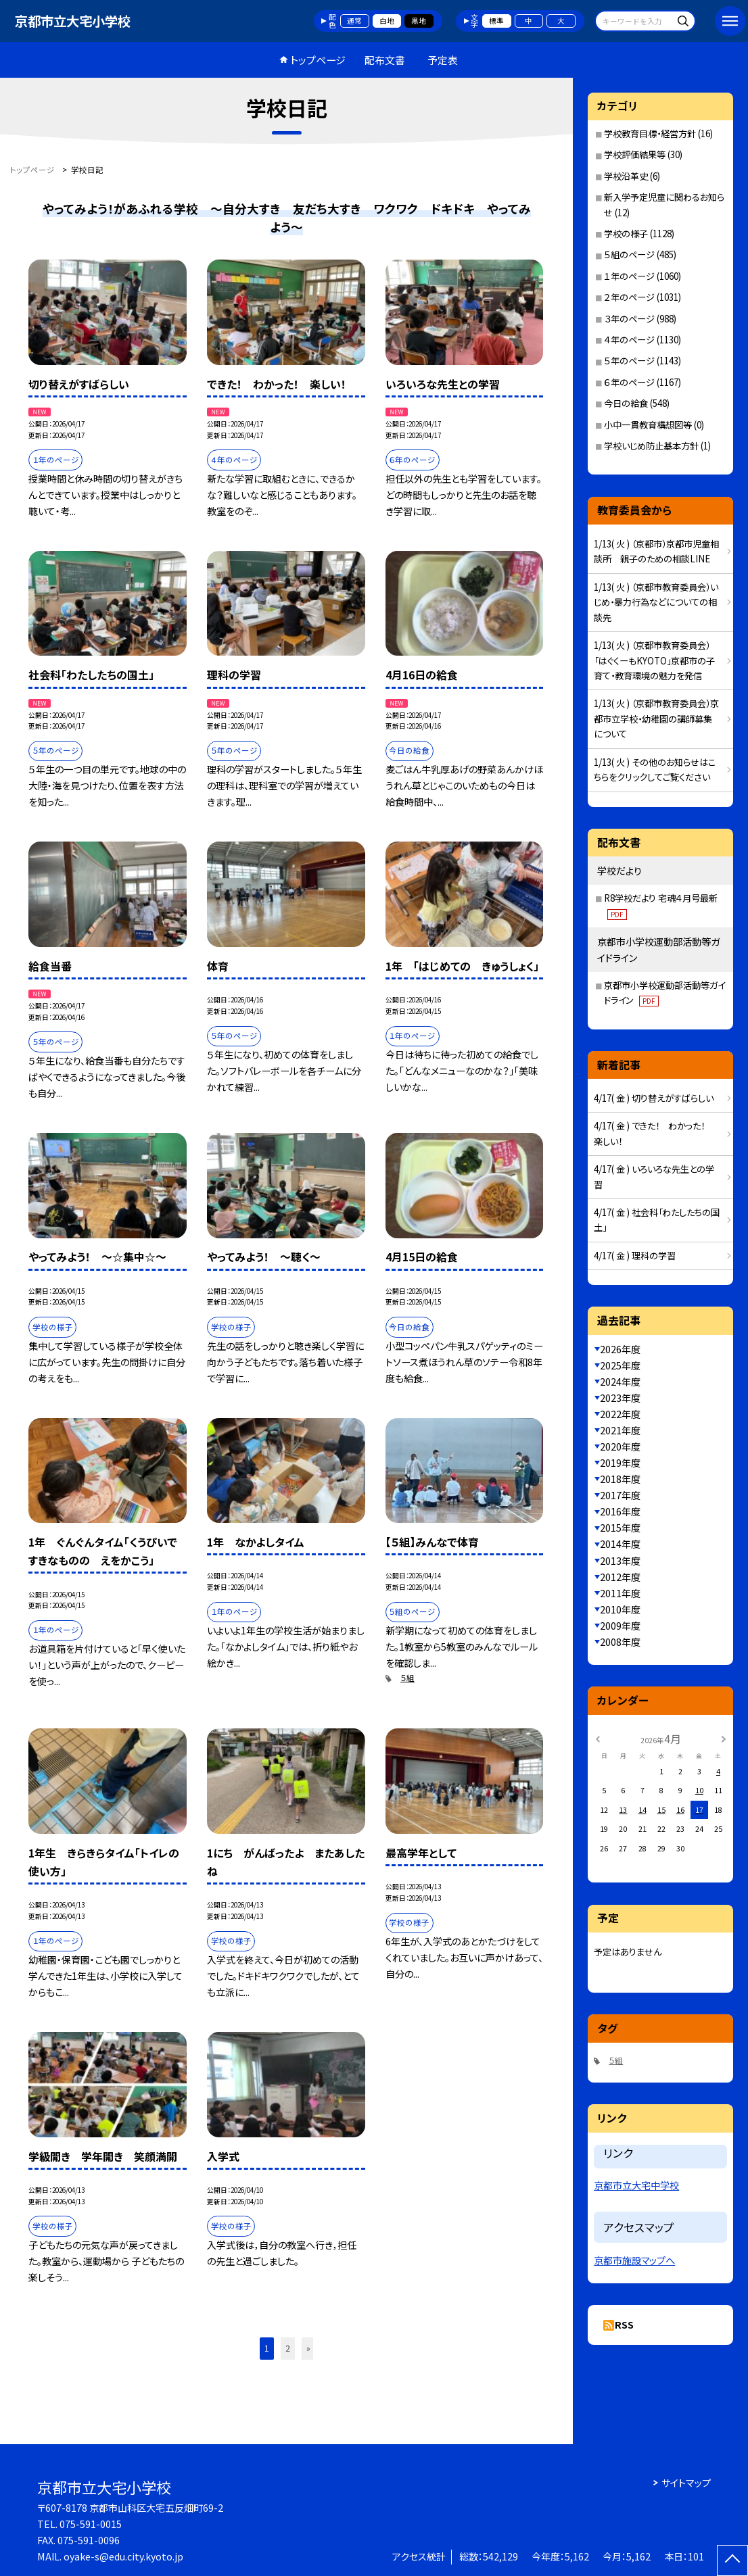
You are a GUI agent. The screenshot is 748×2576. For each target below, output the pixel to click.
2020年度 (620, 1446)
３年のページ (629, 318)
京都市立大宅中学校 (636, 2185)
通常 (354, 21)
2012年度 (620, 1577)
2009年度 (620, 1625)
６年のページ (629, 382)
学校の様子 (626, 233)
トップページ (318, 60)
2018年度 (620, 1479)
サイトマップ (686, 2482)
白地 (386, 21)
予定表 (442, 60)
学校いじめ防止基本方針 (651, 445)
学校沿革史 (626, 176)
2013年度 (620, 1561)
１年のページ (629, 276)
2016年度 (620, 1511)
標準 (496, 21)
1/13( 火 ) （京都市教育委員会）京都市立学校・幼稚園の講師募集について (656, 718)
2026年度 (620, 1349)
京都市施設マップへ (634, 2260)
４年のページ (629, 339)
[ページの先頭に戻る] (732, 2560)
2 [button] (287, 2348)
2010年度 (620, 1609)
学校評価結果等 (634, 154)
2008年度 (620, 1642)
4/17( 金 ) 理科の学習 (635, 1255)
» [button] (308, 2348)
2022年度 (620, 1414)
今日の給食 (626, 403)
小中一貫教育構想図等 (648, 424)
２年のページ (629, 297)
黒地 (418, 21)
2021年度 (620, 1430)
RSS (624, 2324)
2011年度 (620, 1593)
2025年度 (620, 1365)
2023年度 (620, 1398)
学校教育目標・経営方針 (650, 133)
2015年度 (620, 1527)
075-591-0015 (91, 2524)
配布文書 (385, 60)
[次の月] (724, 1738)
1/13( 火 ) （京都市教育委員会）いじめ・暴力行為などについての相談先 (656, 602)
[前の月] (597, 1738)
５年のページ (629, 360)
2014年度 (620, 1544)
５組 (407, 1677)
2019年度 (620, 1462)
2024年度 (620, 1381)
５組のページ (629, 254)
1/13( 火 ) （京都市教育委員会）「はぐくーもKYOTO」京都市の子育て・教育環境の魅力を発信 (654, 660)
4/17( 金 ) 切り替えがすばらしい (654, 1098)
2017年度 (620, 1495)
